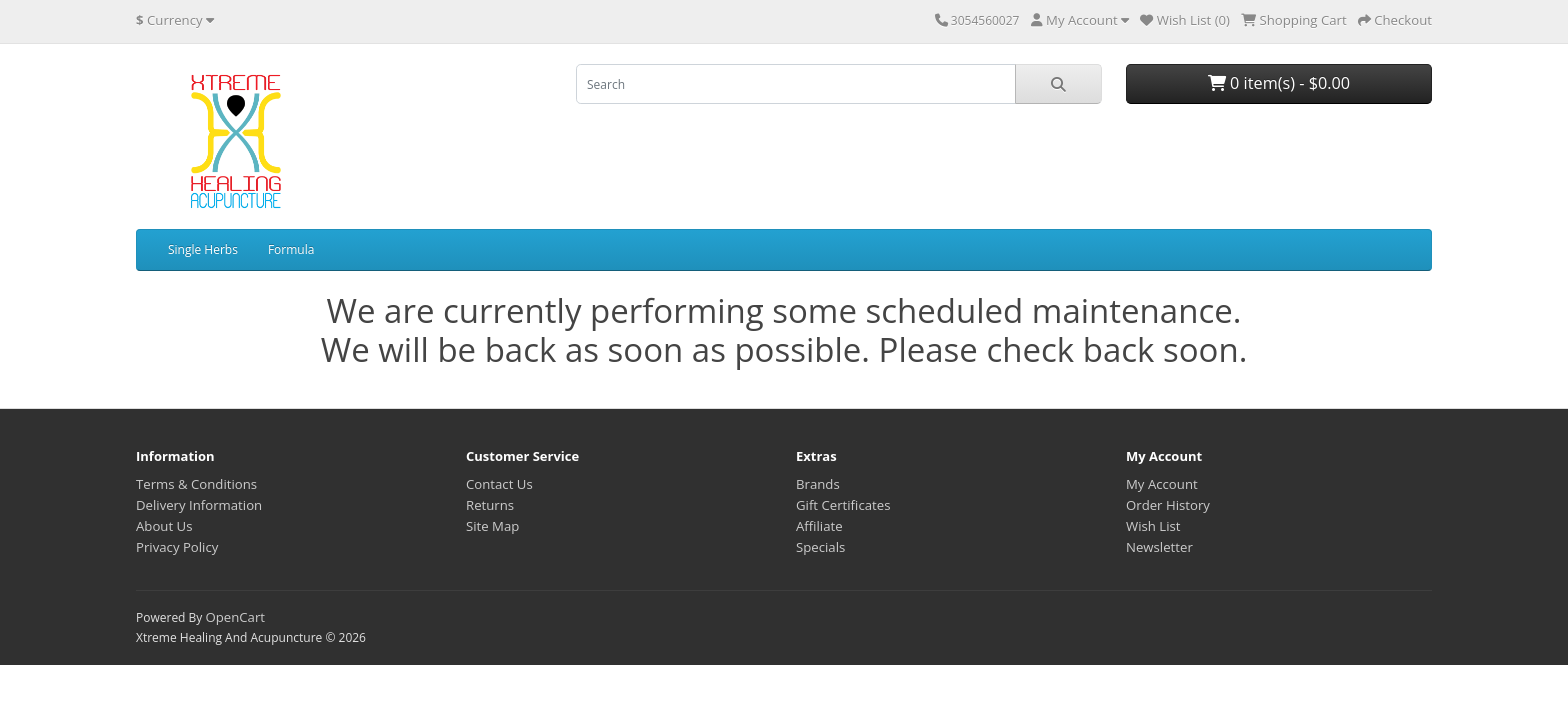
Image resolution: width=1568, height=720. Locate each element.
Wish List (1153, 526)
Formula (291, 249)
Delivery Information (199, 505)
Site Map (492, 526)
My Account (1162, 484)
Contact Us (499, 484)
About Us (164, 526)
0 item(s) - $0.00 (1279, 83)
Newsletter (1159, 547)
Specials (820, 547)
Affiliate (819, 526)
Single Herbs (203, 249)
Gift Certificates (843, 505)
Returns (490, 505)
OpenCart (235, 617)
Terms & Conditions (196, 484)
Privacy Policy (177, 547)
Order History (1168, 505)
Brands (818, 484)
